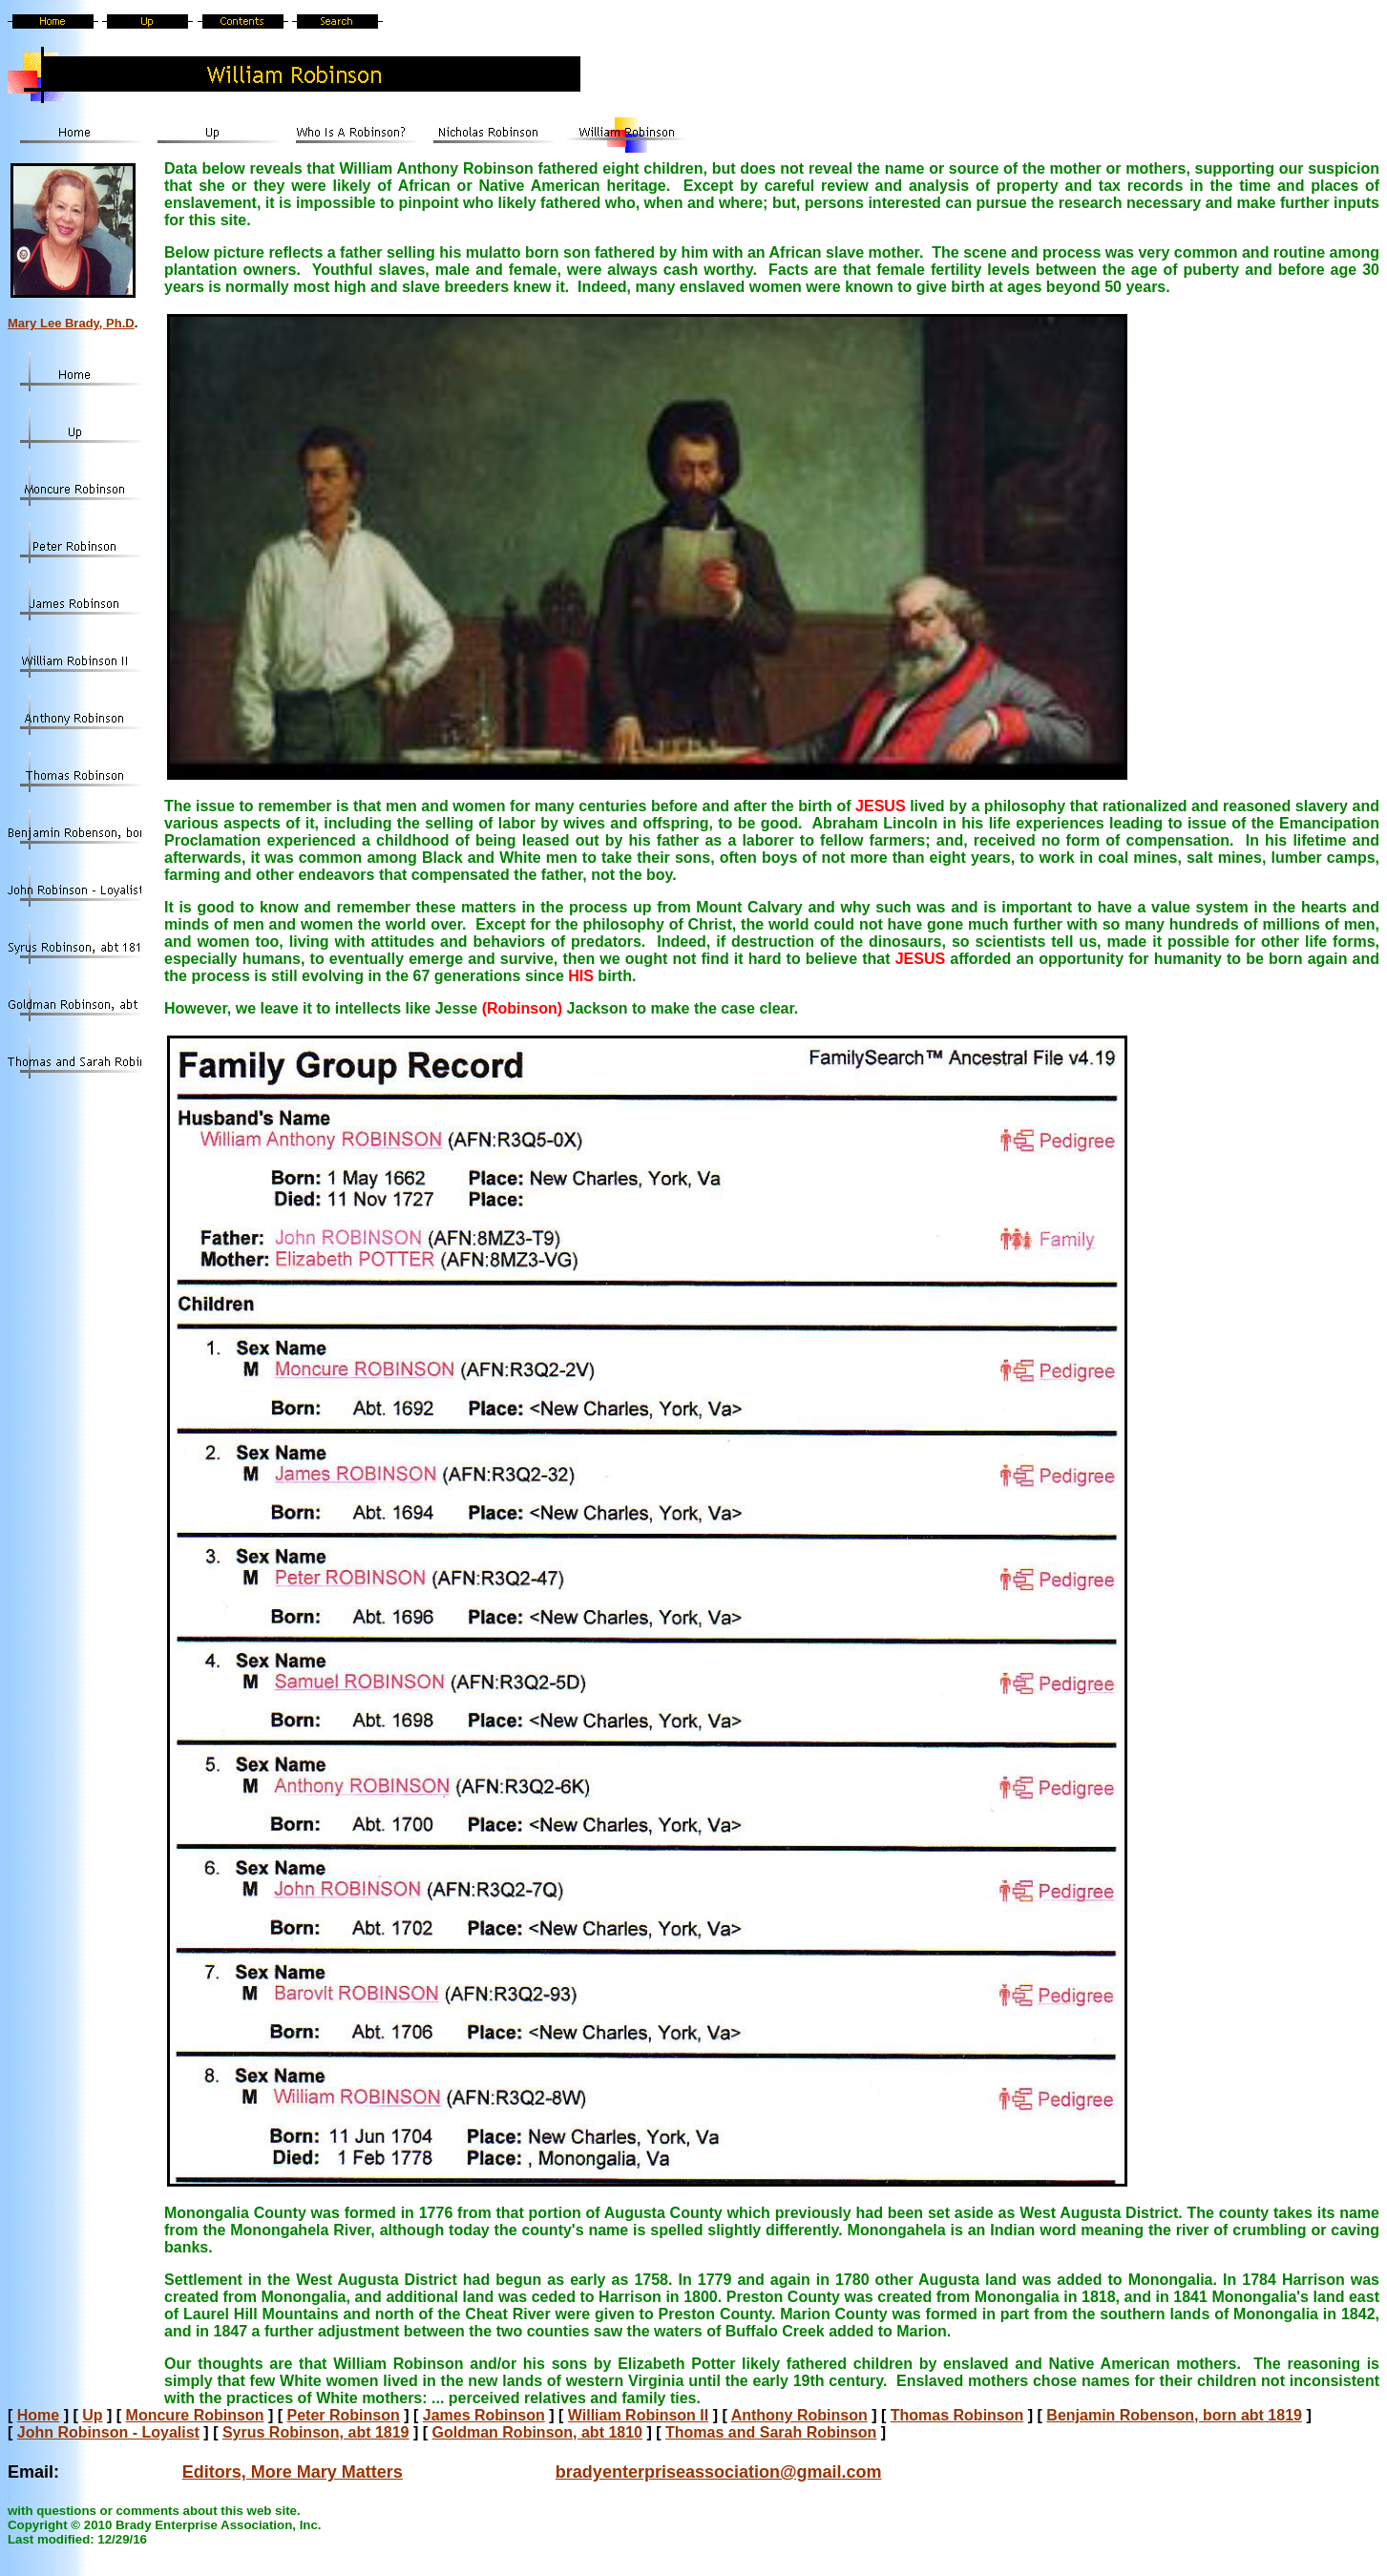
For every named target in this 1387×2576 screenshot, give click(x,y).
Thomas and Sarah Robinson (770, 2432)
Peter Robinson (343, 2415)
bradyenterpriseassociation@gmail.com (719, 2472)
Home (38, 2415)
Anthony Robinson (799, 2415)
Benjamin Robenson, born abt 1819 (1174, 2415)
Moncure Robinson (195, 2415)
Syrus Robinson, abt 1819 (316, 2432)
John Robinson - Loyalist (108, 2432)
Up (92, 2415)
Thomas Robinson (957, 2415)
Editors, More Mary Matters (292, 2472)
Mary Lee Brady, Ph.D (71, 323)
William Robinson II (638, 2415)
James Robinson (484, 2415)
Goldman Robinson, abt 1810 (537, 2432)
